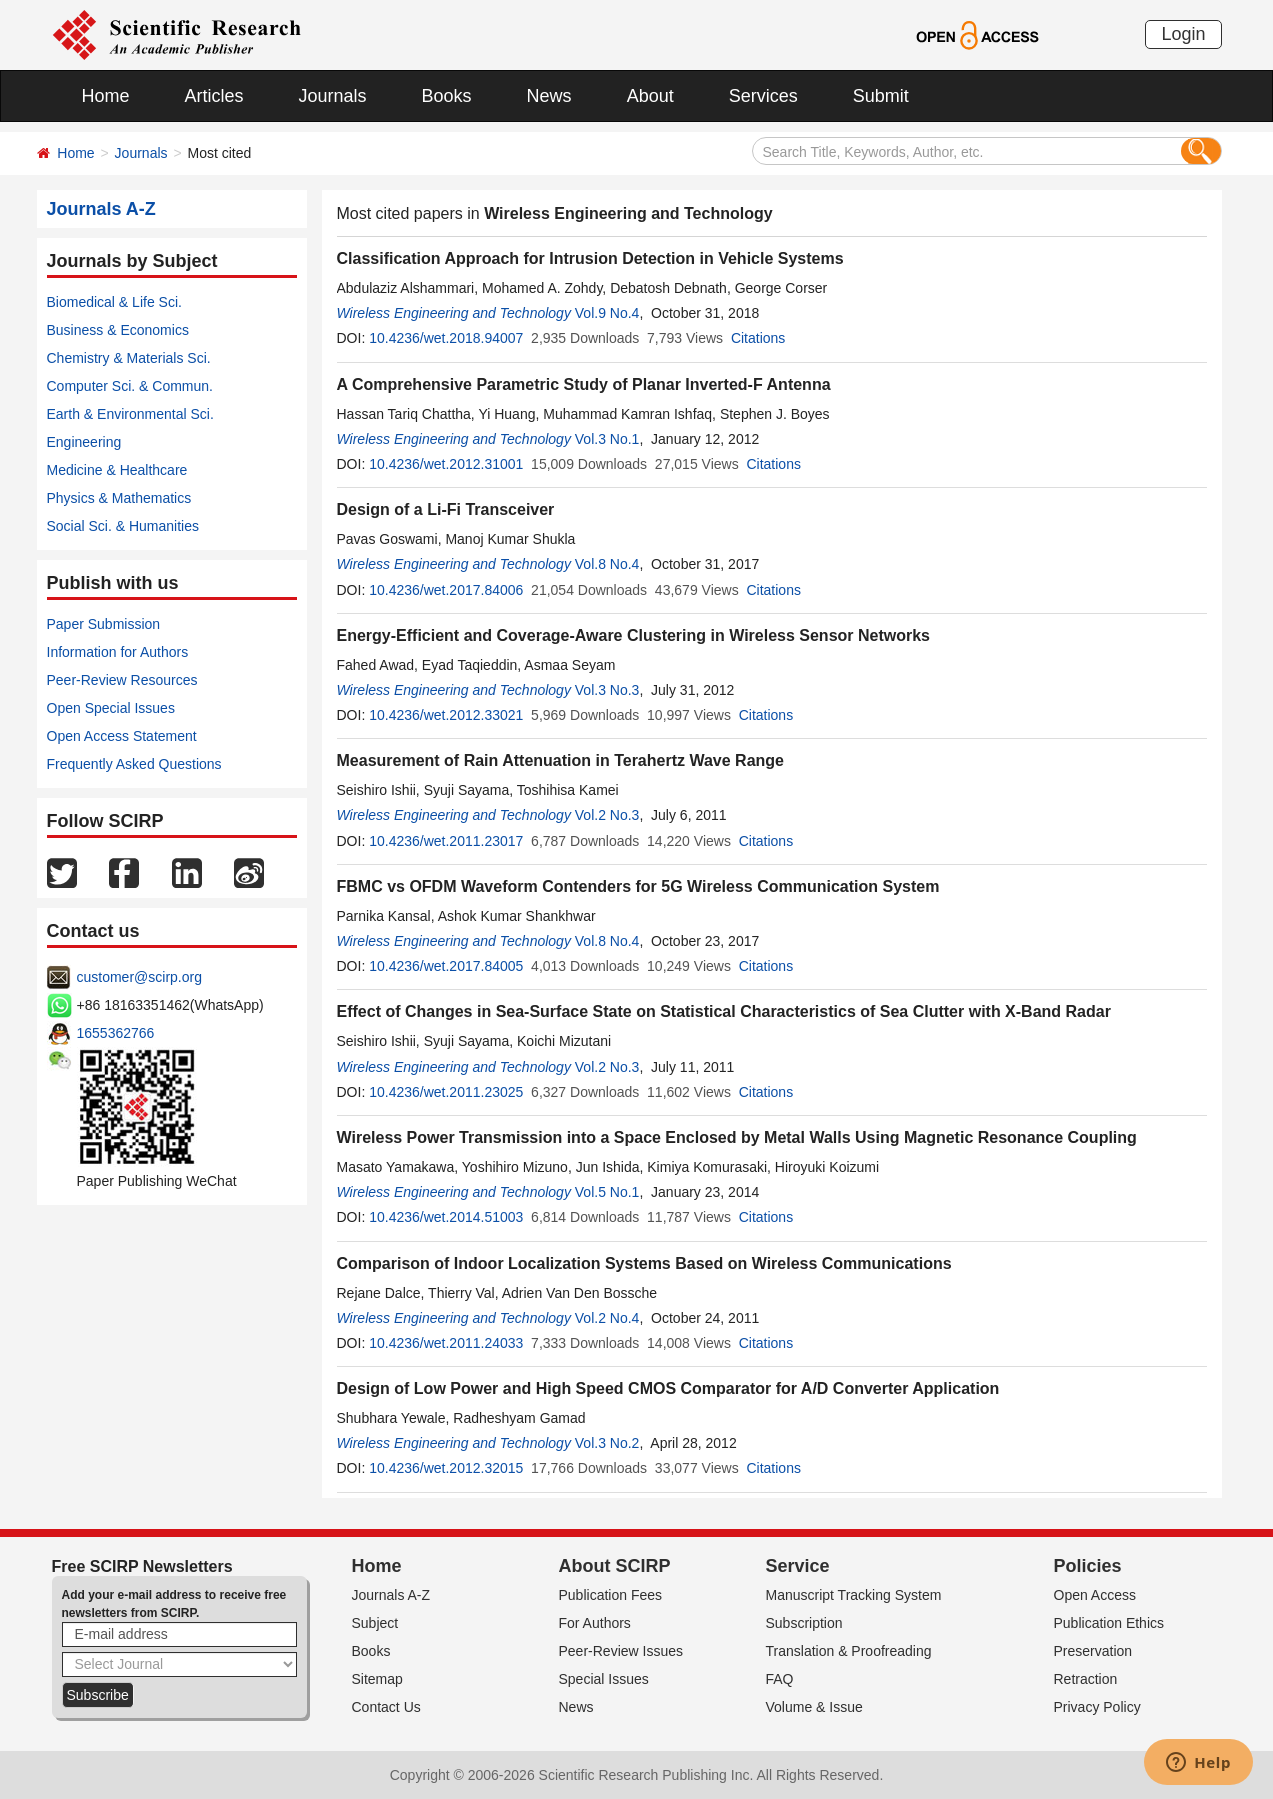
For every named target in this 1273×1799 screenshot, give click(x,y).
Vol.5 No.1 (607, 1192)
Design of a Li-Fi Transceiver (446, 509)
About (650, 96)
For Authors (595, 1623)
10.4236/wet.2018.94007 (446, 338)
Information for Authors (118, 652)
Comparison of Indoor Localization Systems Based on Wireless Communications (644, 1263)
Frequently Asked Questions (134, 764)
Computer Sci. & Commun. (130, 386)
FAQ (780, 1679)
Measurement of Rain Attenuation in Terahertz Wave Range (560, 760)
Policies (1088, 1566)
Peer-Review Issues (621, 1651)
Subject (375, 1623)
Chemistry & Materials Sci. (129, 358)
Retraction (1086, 1679)
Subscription (804, 1623)
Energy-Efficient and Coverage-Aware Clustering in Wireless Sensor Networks (634, 635)
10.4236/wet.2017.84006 (446, 590)
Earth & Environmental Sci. (130, 414)
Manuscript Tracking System (854, 1595)
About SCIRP (615, 1566)
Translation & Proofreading (849, 1651)
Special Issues (604, 1679)
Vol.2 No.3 (607, 815)
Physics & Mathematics (119, 498)
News (549, 96)
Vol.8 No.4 (607, 564)
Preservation (1093, 1651)
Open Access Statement (122, 736)
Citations (758, 338)
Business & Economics (118, 330)
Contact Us (386, 1707)
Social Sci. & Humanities (123, 526)
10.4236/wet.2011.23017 (446, 841)
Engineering (84, 442)
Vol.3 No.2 (607, 1443)
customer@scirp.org (139, 977)
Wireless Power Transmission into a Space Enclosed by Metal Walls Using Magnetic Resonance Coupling (737, 1137)
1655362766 (116, 1033)
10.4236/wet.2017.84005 (446, 966)
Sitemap (377, 1679)
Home (106, 96)
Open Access (1095, 1595)
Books (447, 96)
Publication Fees (611, 1595)
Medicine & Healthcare (117, 470)
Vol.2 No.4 (607, 1318)
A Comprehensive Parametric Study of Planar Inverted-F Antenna (584, 384)
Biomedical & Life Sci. (114, 302)
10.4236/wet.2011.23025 (446, 1092)
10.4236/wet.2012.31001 (446, 464)
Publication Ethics (1109, 1623)
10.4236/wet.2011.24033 (446, 1343)
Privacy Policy (1097, 1707)
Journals (333, 96)
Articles (214, 96)
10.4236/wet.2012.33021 (446, 715)
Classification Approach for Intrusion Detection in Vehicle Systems (590, 258)
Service (798, 1566)
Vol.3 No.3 (607, 690)
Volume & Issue (814, 1707)
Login (1183, 34)
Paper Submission (104, 624)
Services (763, 96)
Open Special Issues (111, 708)
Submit (881, 96)
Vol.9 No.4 (607, 313)
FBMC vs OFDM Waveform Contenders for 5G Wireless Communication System (638, 886)
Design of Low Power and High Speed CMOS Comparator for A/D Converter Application (668, 1388)
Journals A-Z (391, 1595)
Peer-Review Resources (122, 680)
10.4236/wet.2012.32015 (446, 1468)
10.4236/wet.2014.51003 (446, 1217)
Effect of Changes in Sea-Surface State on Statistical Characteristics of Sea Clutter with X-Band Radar (724, 1011)
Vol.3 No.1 (607, 439)
